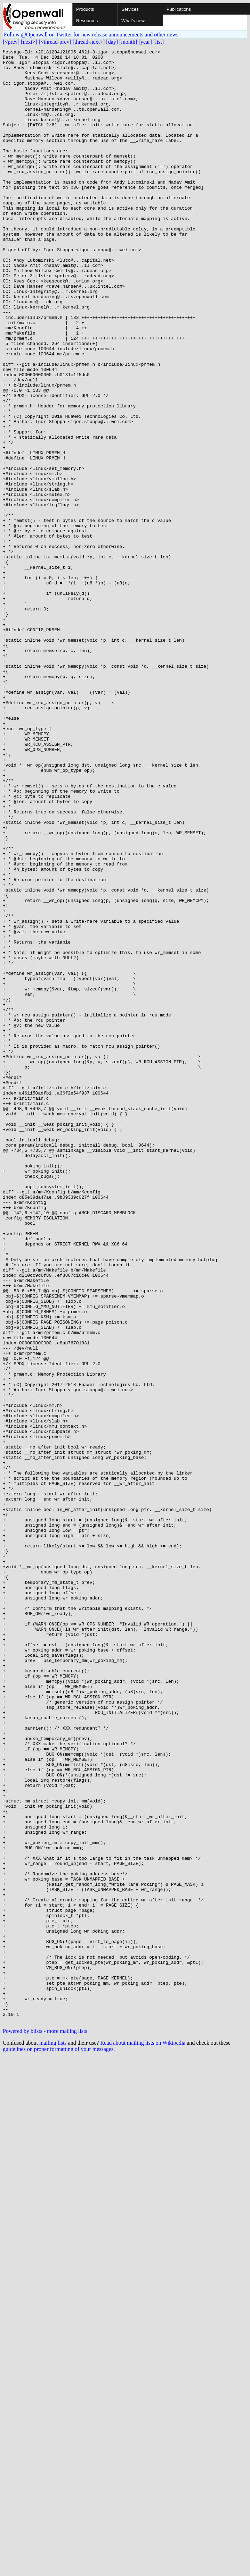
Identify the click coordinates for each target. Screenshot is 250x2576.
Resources (87, 20)
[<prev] (11, 42)
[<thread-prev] (55, 42)
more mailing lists (67, 2426)
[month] (128, 42)
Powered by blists (22, 2426)
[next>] (29, 42)
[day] (112, 42)
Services (130, 9)
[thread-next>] (89, 42)
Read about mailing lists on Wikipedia (142, 2437)
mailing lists (53, 2437)
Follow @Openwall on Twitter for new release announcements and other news (91, 34)
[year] (145, 42)
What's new (133, 20)
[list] (158, 42)
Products (85, 9)
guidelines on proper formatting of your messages (58, 2444)
